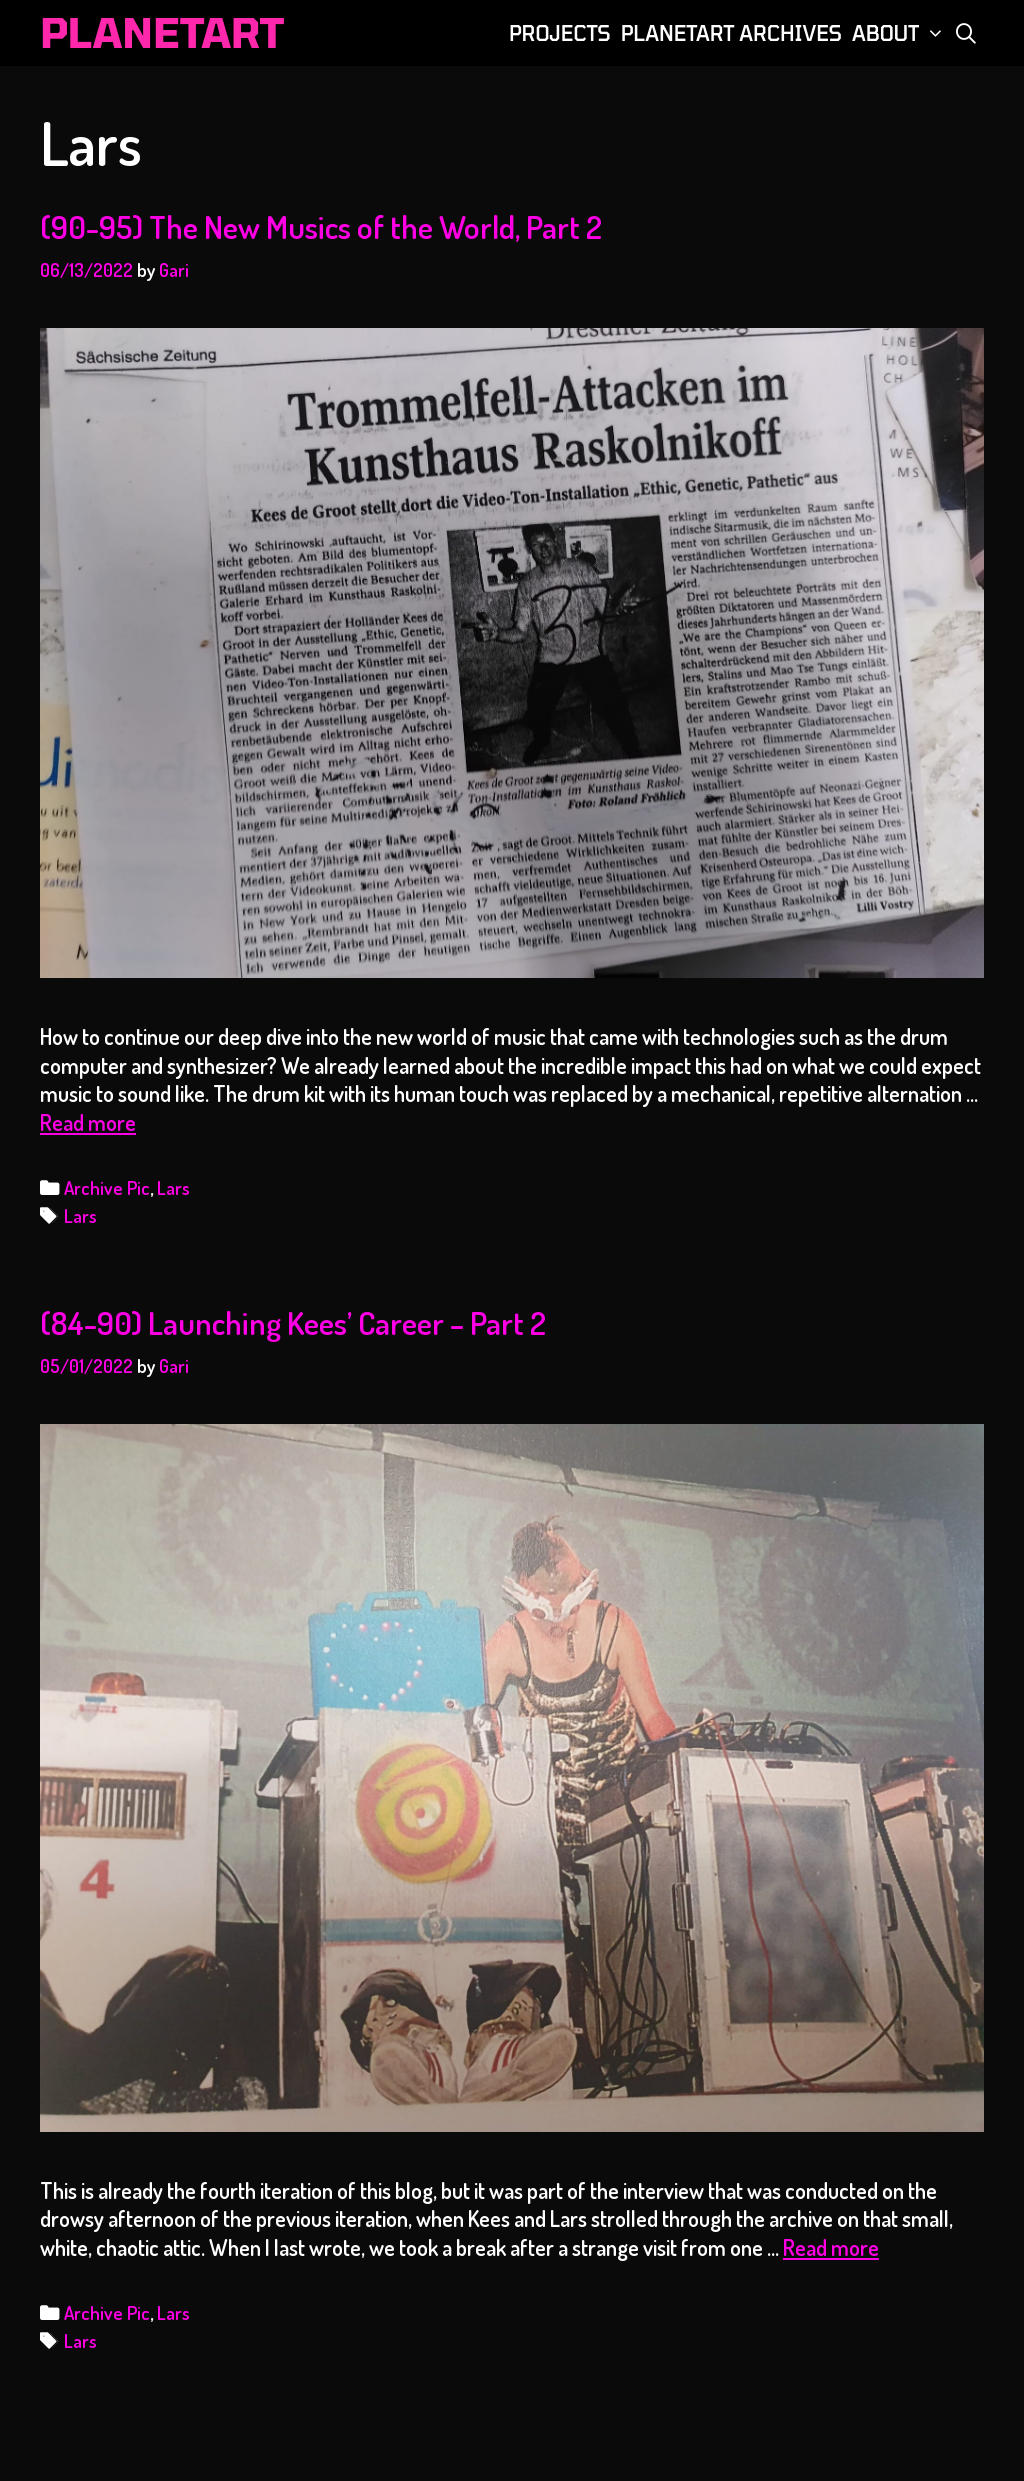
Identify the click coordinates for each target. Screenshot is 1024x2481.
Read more (88, 1122)
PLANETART (162, 32)
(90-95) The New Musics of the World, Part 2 (321, 226)
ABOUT (900, 33)
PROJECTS (560, 33)
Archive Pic (107, 1187)
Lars (173, 1187)
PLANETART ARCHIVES (731, 33)
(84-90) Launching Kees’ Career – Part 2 (293, 1322)
